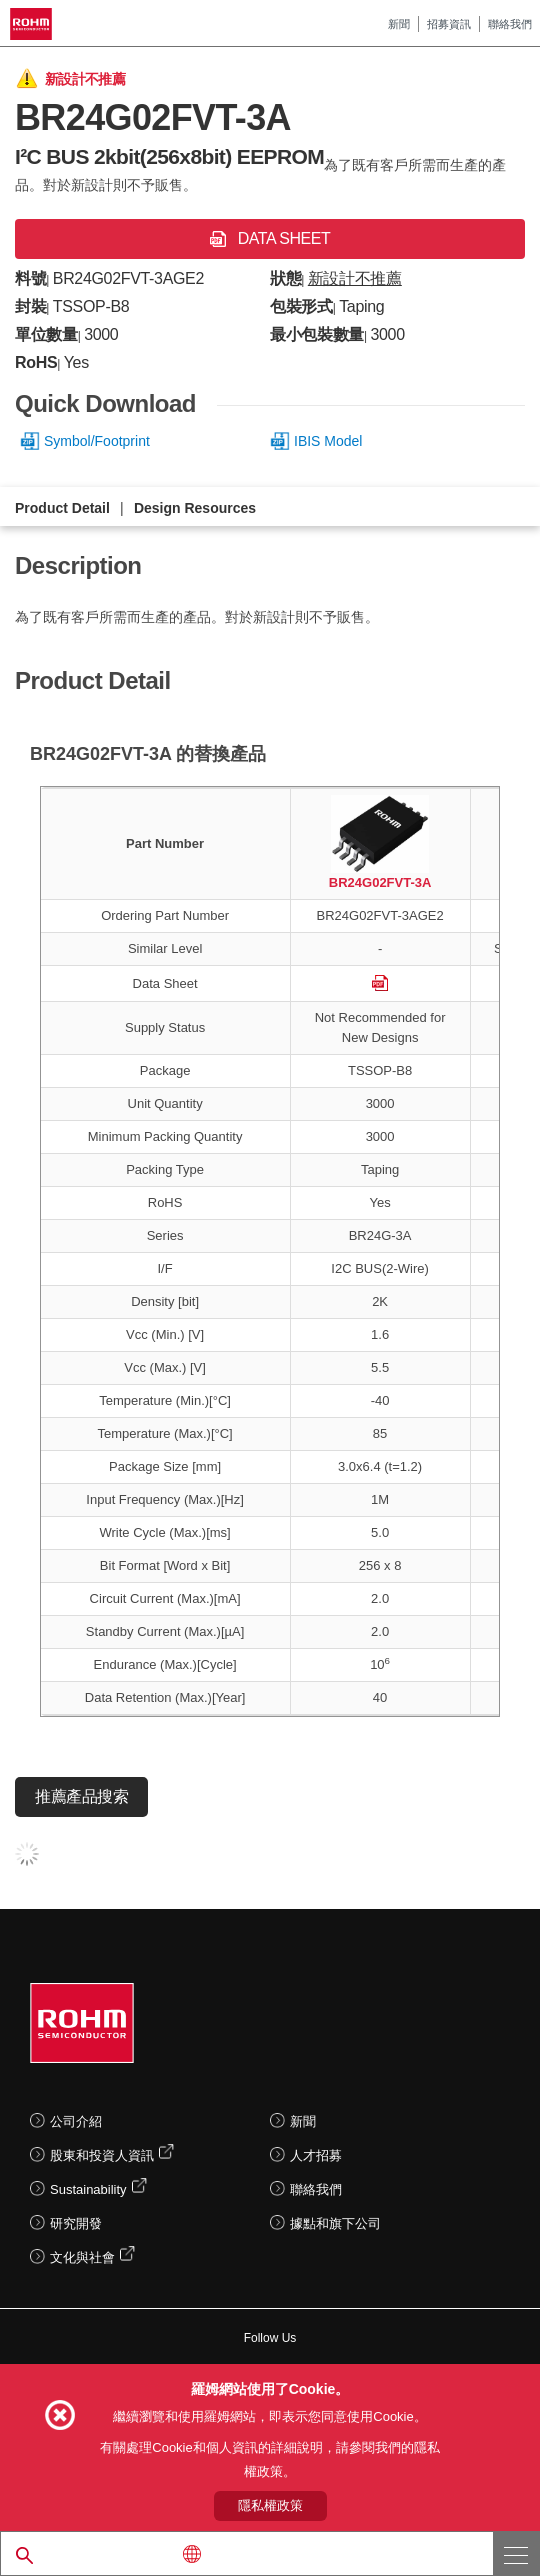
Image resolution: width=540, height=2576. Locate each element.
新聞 (399, 24)
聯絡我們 (510, 24)
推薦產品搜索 (81, 1796)
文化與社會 (82, 2257)
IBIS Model (328, 441)
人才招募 (316, 2155)
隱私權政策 (270, 2505)
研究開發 (76, 2223)
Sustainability (88, 2189)
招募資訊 (449, 24)
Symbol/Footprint (97, 441)
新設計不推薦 (355, 278)
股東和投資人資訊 (102, 2155)
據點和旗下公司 (335, 2223)
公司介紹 (76, 2121)
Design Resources (195, 508)
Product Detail (62, 508)
